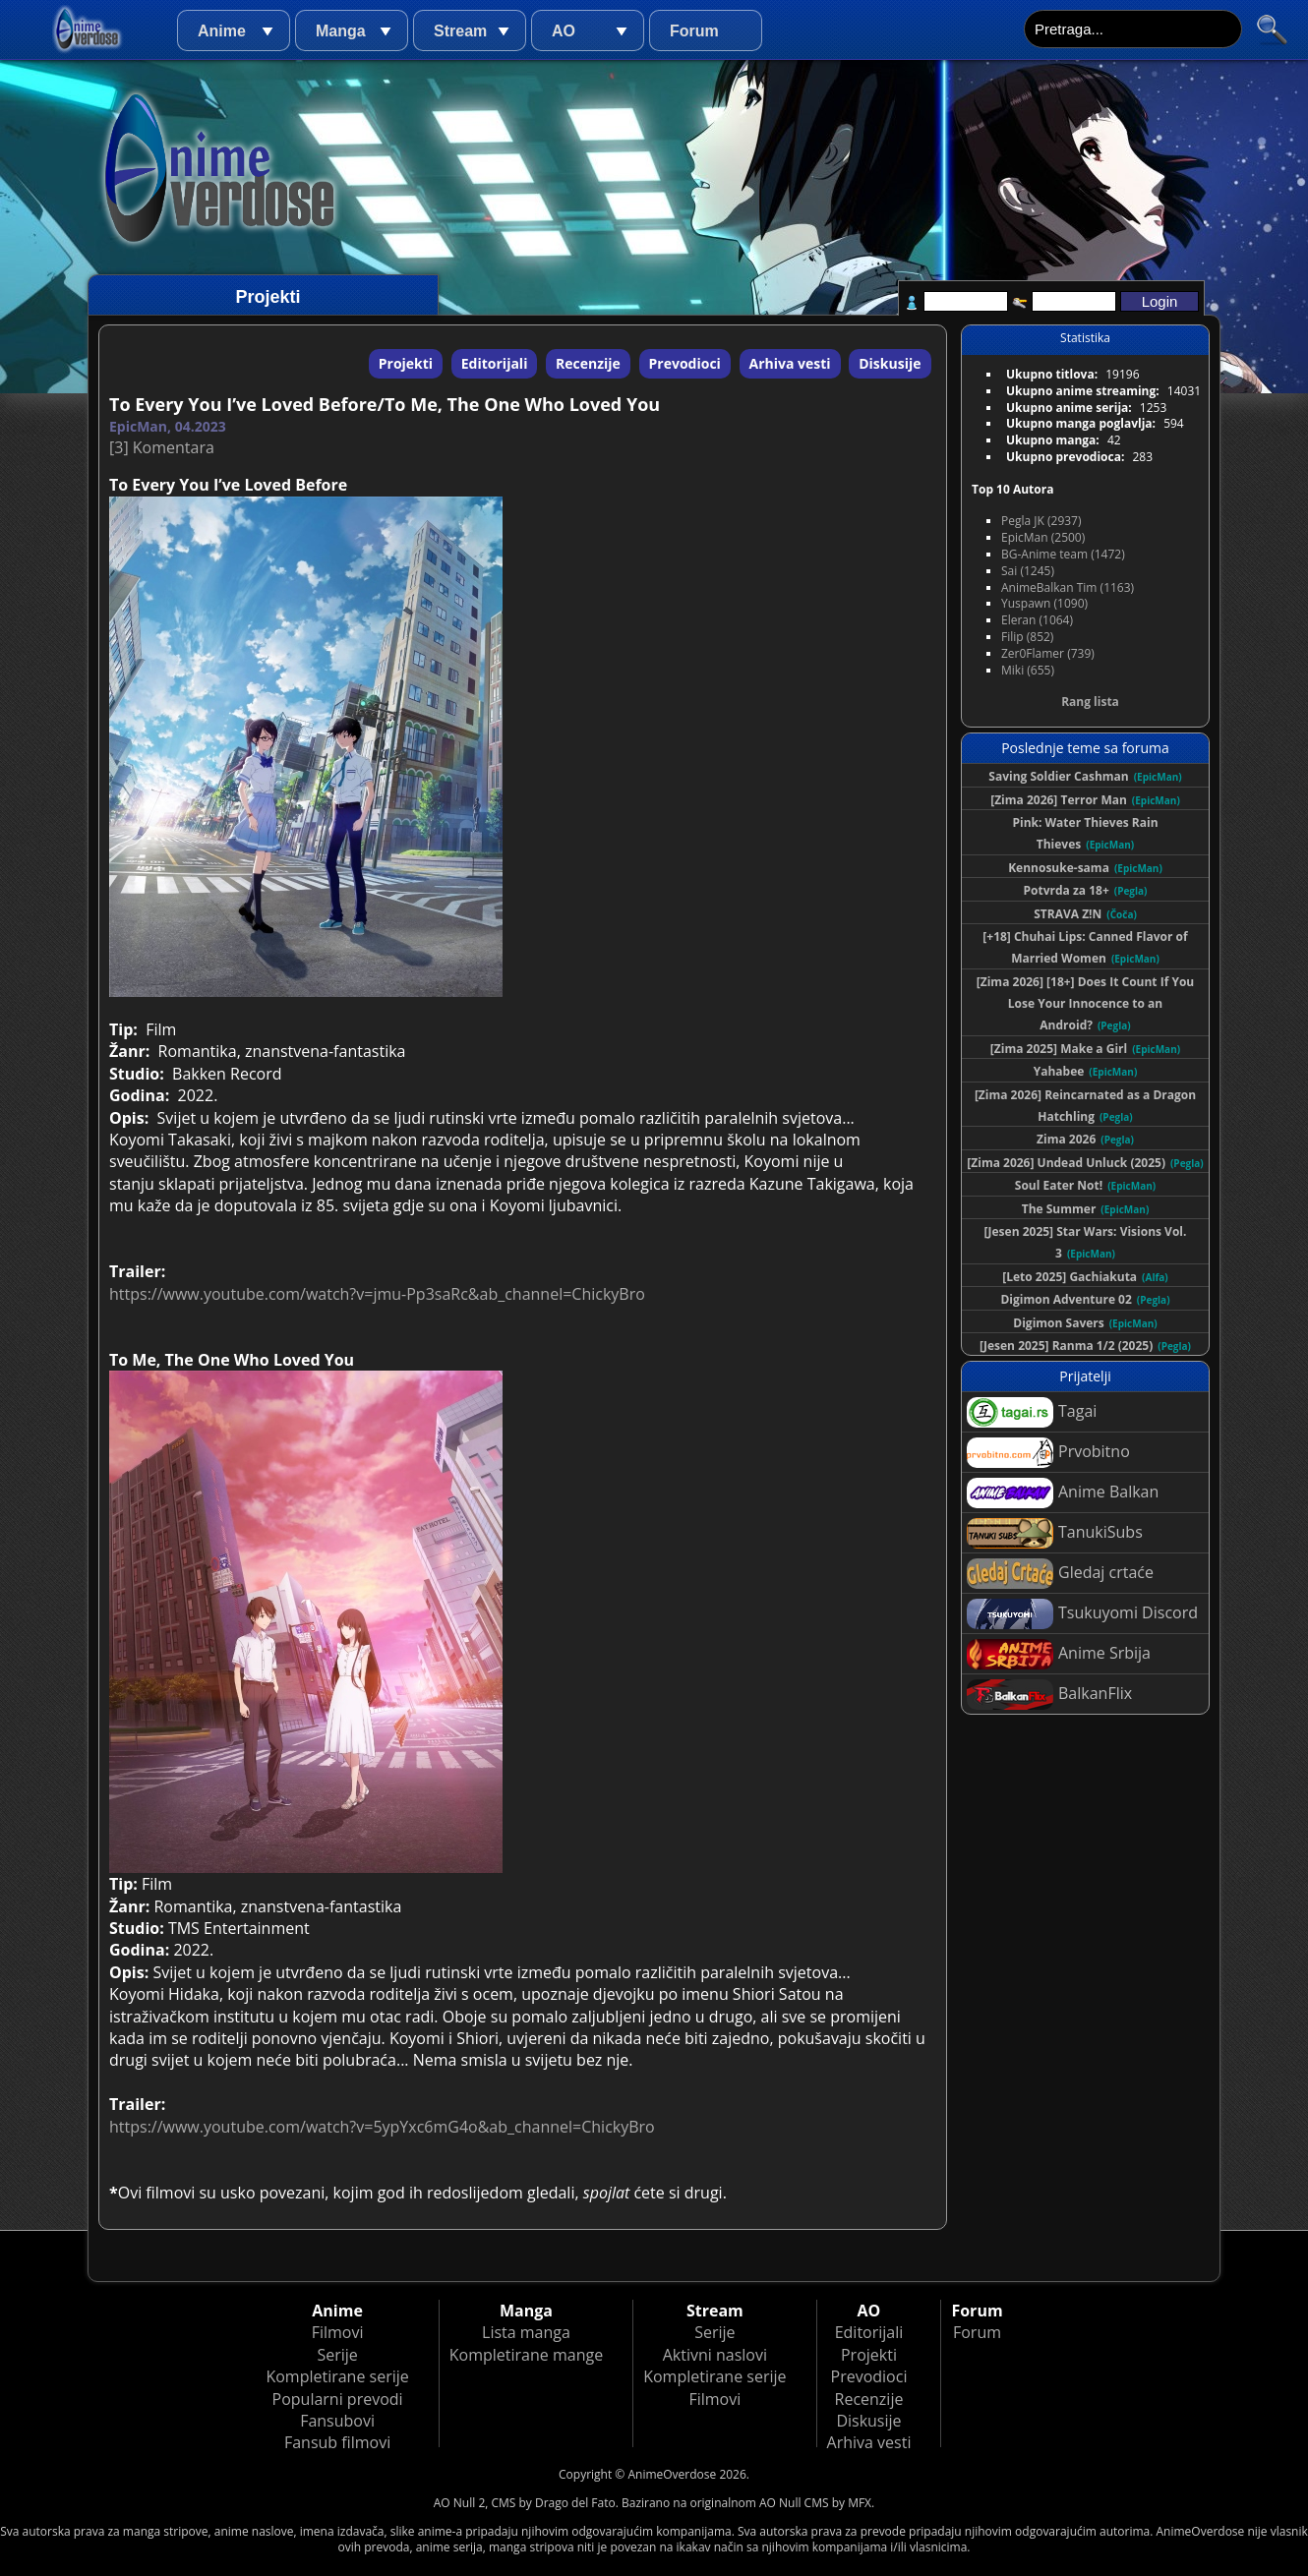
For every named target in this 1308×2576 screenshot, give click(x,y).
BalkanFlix (1049, 1694)
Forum (694, 31)
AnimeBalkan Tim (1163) (1067, 587)
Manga (341, 31)
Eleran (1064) (1037, 620)
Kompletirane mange (526, 2355)
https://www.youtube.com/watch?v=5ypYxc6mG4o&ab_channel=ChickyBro (382, 2126)
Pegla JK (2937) (1041, 520)
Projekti (406, 363)
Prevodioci (685, 363)
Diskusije (890, 363)
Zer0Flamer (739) (1048, 653)
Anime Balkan (1063, 1493)
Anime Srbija (1059, 1654)
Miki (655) (1027, 670)
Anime (222, 31)
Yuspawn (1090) (1044, 603)
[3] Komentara (161, 447)
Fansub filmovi (337, 2442)
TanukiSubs (1055, 1533)
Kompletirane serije (337, 2376)
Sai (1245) (1027, 570)
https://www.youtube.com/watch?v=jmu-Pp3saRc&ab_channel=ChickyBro (377, 1294)
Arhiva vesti (790, 363)
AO (563, 31)
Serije (337, 2355)
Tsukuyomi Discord (1082, 1614)
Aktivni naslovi (715, 2355)
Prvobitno (1048, 1452)
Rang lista (1090, 701)
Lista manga (526, 2332)
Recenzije (588, 363)
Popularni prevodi (337, 2399)
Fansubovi (337, 2420)
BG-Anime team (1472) (1063, 554)
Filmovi (338, 2332)
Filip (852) (1027, 636)
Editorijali (494, 363)
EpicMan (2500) (1043, 537)
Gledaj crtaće (1060, 1573)
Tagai (1032, 1412)
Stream (460, 31)
